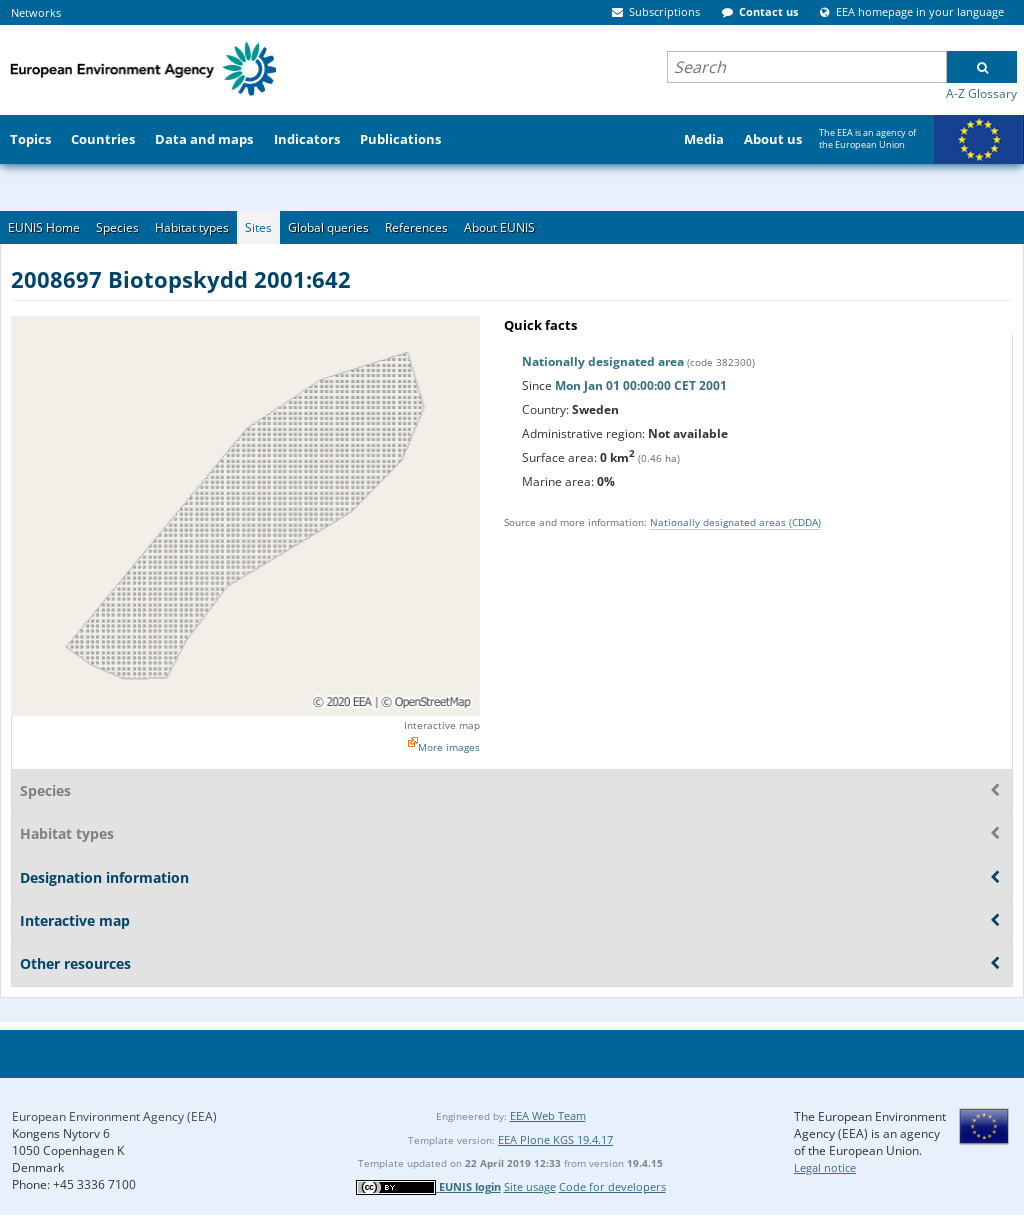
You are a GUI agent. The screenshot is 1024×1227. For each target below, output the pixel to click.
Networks (36, 12)
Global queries (328, 227)
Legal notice (825, 1167)
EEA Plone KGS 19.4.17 (555, 1139)
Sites (258, 227)
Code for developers (612, 1186)
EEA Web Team (548, 1115)
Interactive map (442, 725)
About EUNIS (499, 227)
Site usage (530, 1186)
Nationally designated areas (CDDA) (735, 522)
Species (117, 227)
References (416, 227)
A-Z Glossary (981, 93)
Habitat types (192, 227)
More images (449, 747)
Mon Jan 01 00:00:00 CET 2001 (641, 385)
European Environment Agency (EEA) (114, 1116)
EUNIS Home (44, 227)
